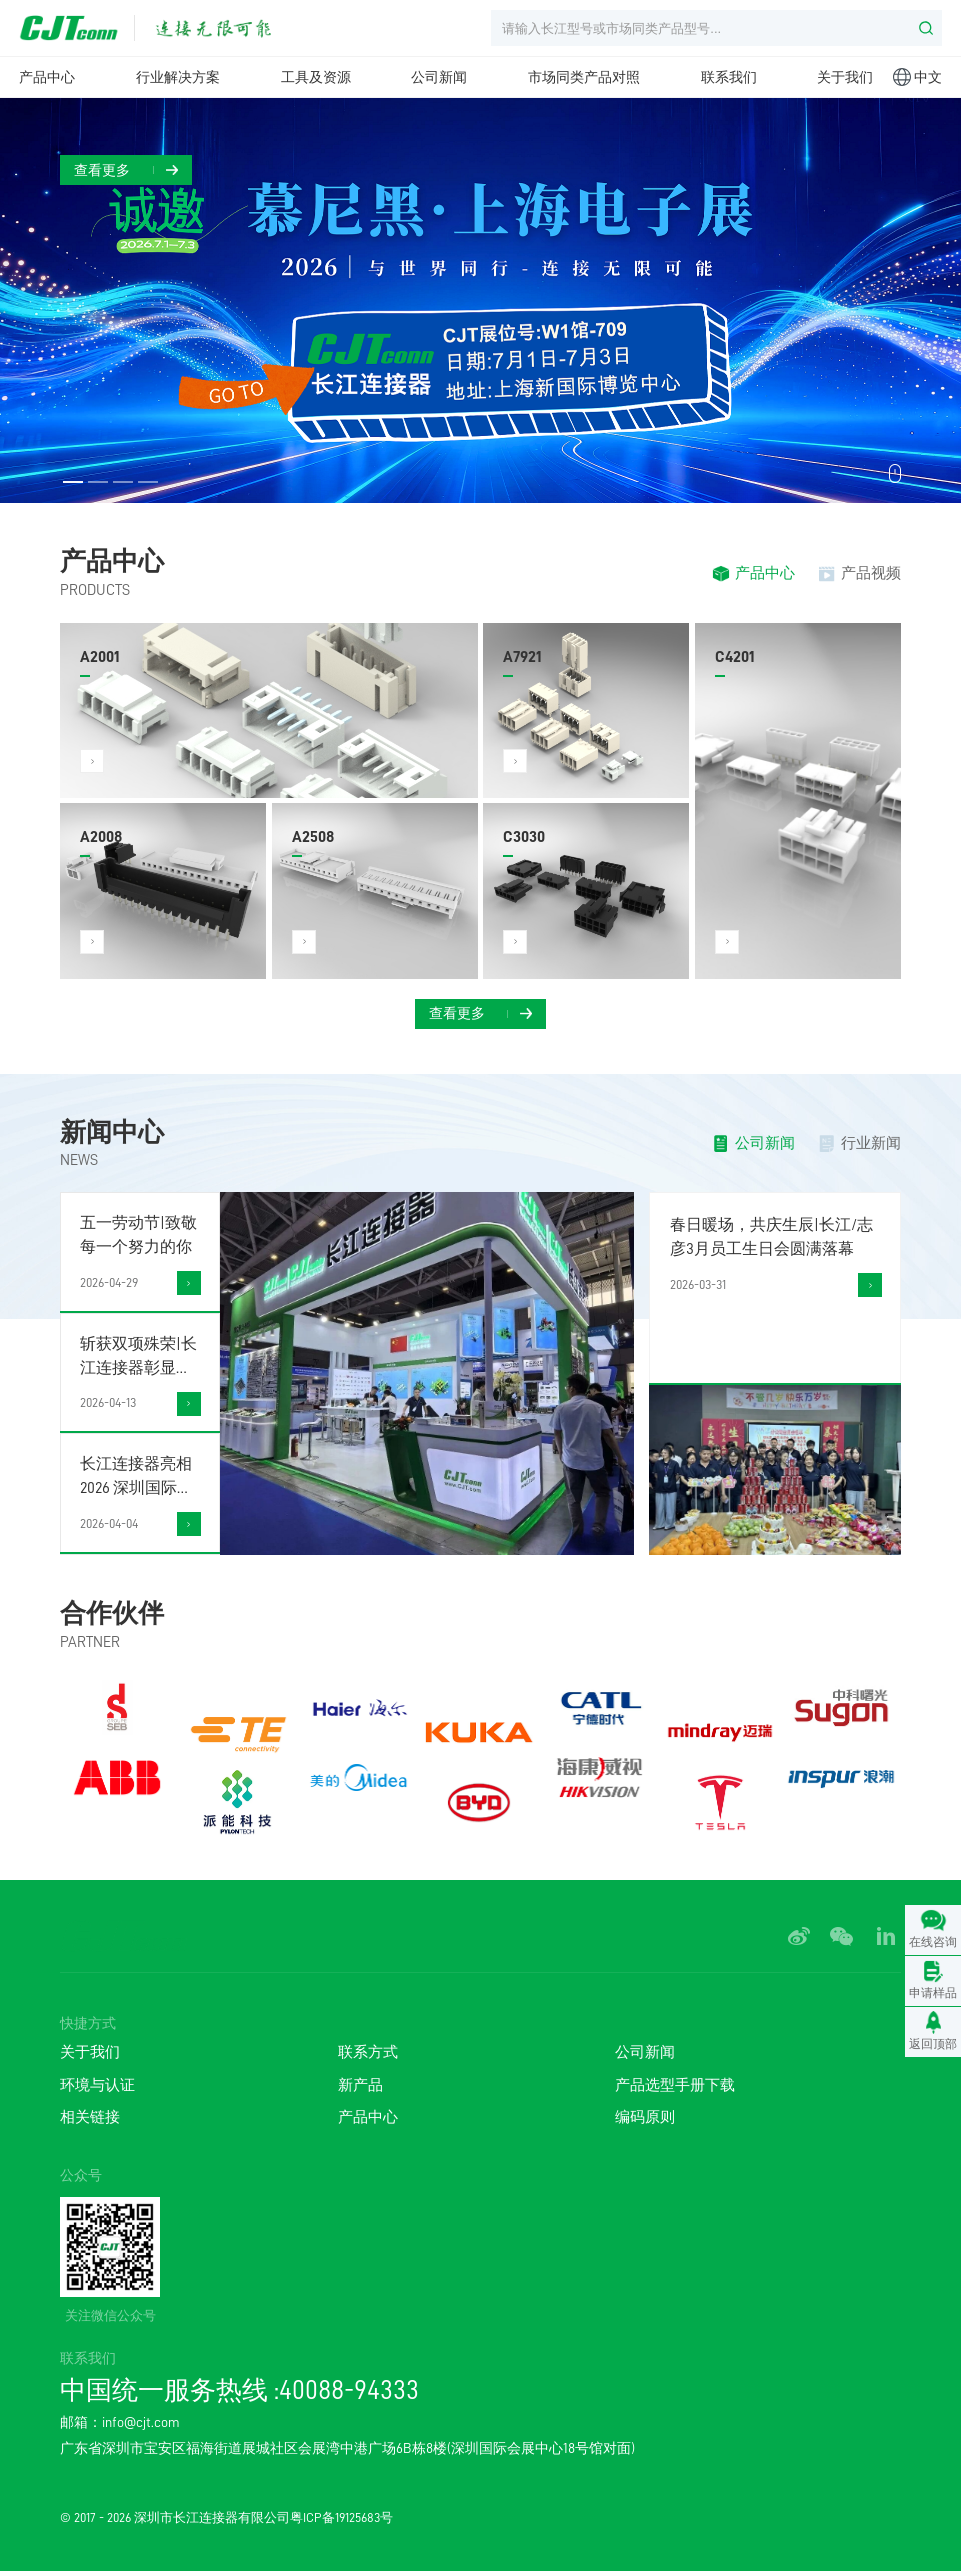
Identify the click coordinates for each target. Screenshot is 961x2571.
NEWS (79, 1160)
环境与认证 (97, 2085)
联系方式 (368, 2052)
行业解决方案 (178, 77)
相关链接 (90, 2117)
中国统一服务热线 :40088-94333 (239, 2390)
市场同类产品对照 (584, 77)
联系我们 (729, 77)
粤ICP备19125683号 (341, 2517)
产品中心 (47, 77)
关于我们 (845, 77)
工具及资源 (316, 77)
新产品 (360, 2085)
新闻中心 (112, 1132)
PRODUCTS (95, 590)
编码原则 (645, 2117)
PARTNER (90, 1642)
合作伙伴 (112, 1613)
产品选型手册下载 (675, 2085)
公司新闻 (439, 77)
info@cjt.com (141, 2422)
